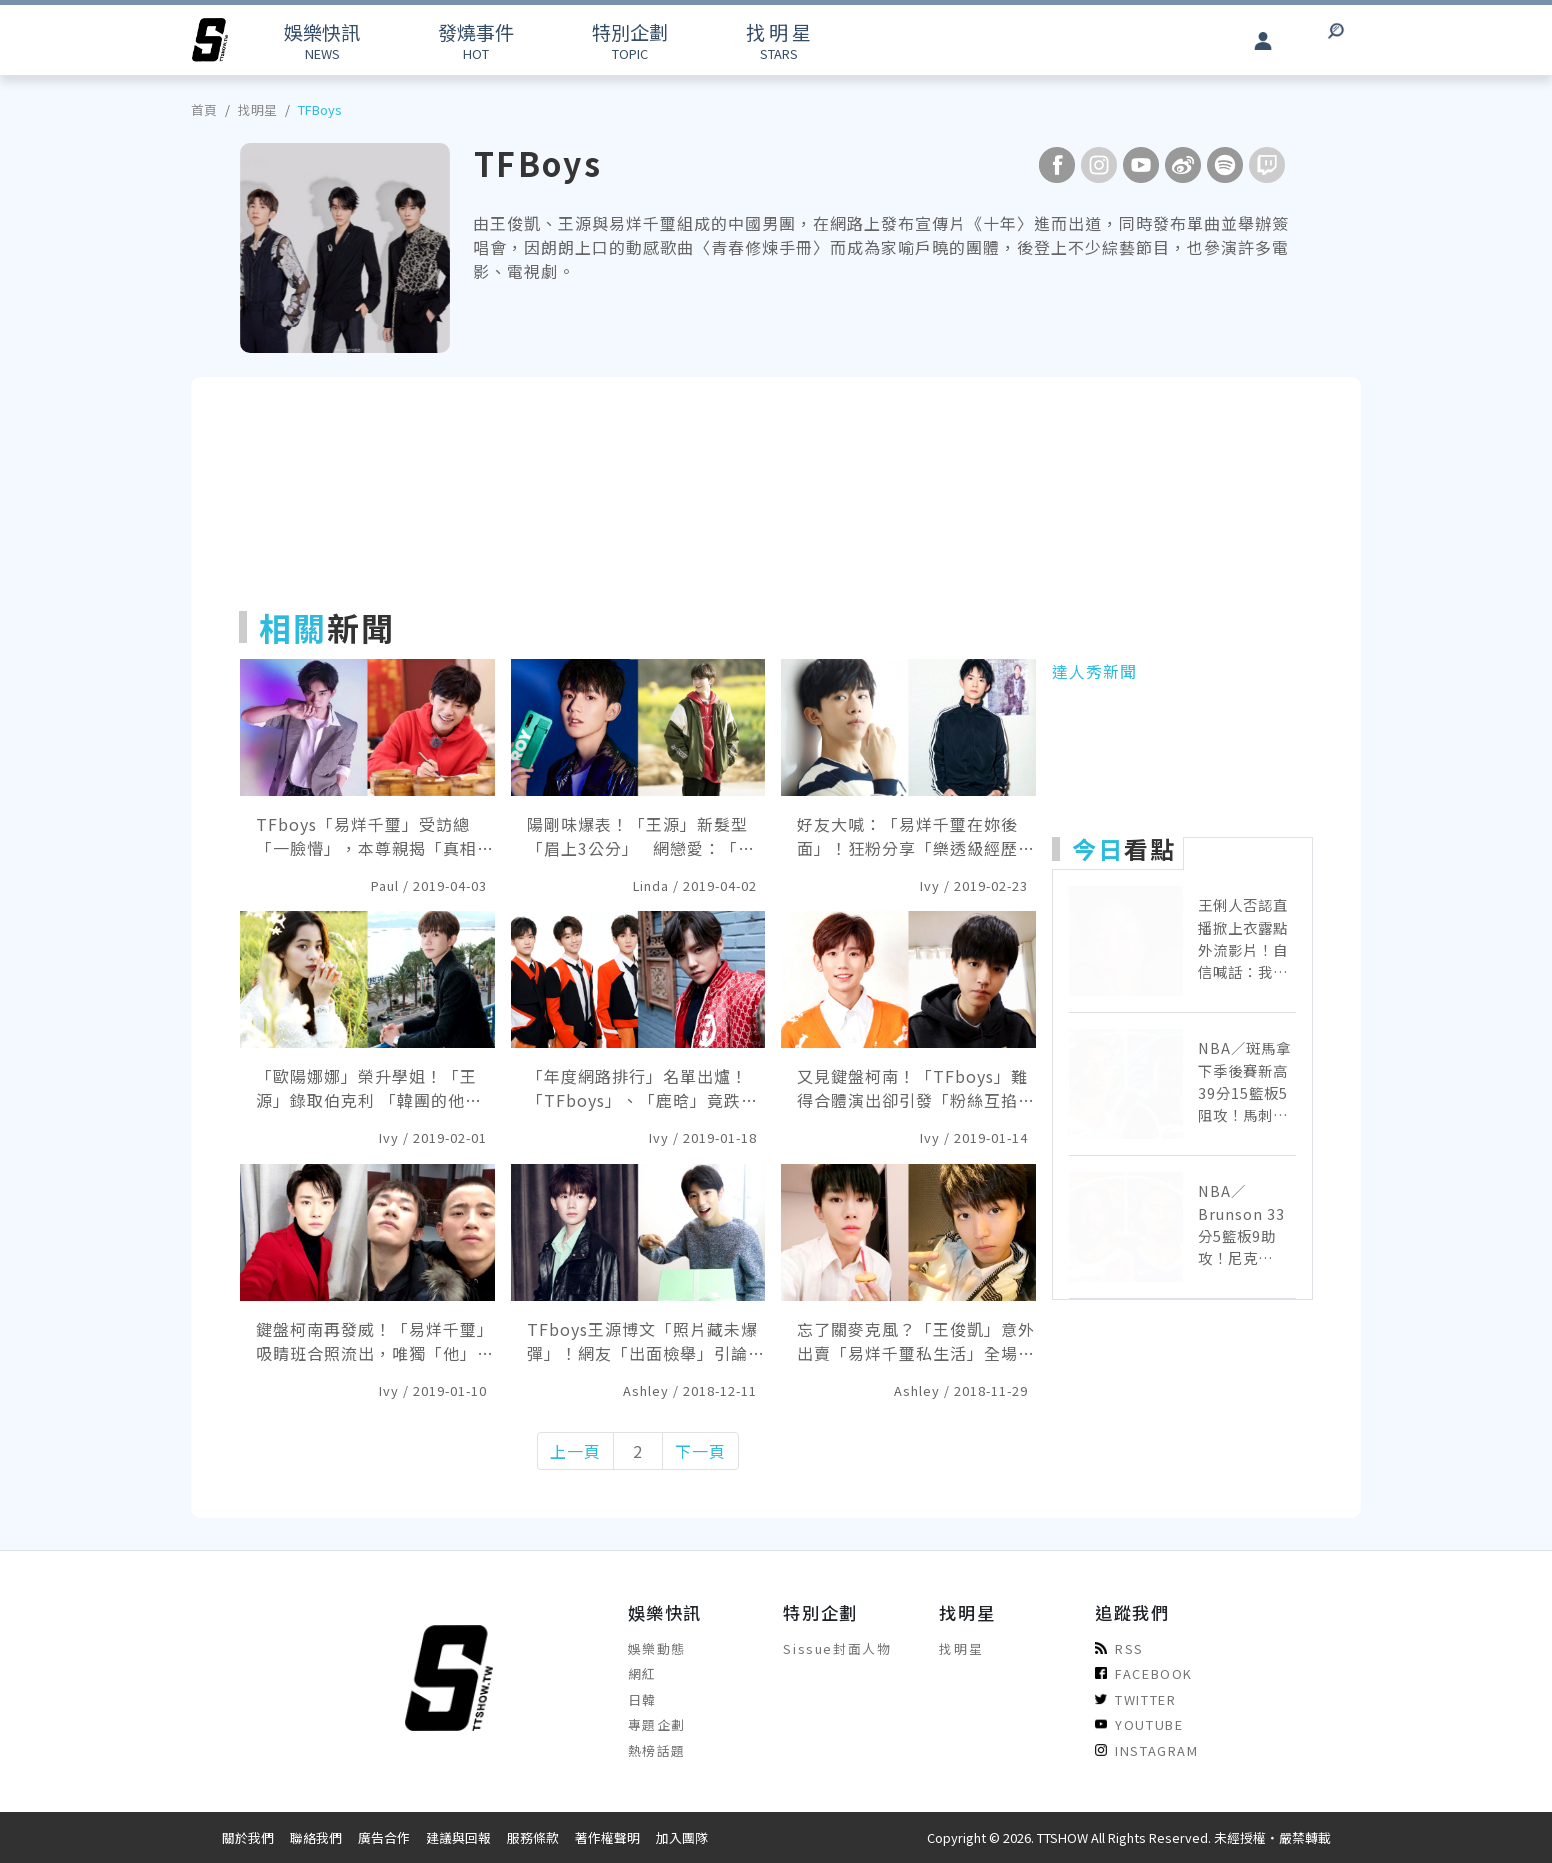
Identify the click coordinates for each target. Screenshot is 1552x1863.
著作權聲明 (607, 1837)
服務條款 (533, 1837)
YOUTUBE (1139, 1724)
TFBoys (320, 109)
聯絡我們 (316, 1837)
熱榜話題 (657, 1750)
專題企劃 (657, 1724)
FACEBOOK (1144, 1673)
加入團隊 (682, 1837)
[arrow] (210, 40)
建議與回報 (458, 1837)
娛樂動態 (657, 1648)
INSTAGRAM (1146, 1750)
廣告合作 (384, 1837)
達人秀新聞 (1094, 671)
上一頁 (575, 1451)
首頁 (204, 109)
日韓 (642, 1699)
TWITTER (1135, 1699)
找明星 (257, 109)
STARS (778, 40)
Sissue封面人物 (837, 1648)
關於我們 (248, 1837)
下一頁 (700, 1451)
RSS (1119, 1648)
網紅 (642, 1673)
